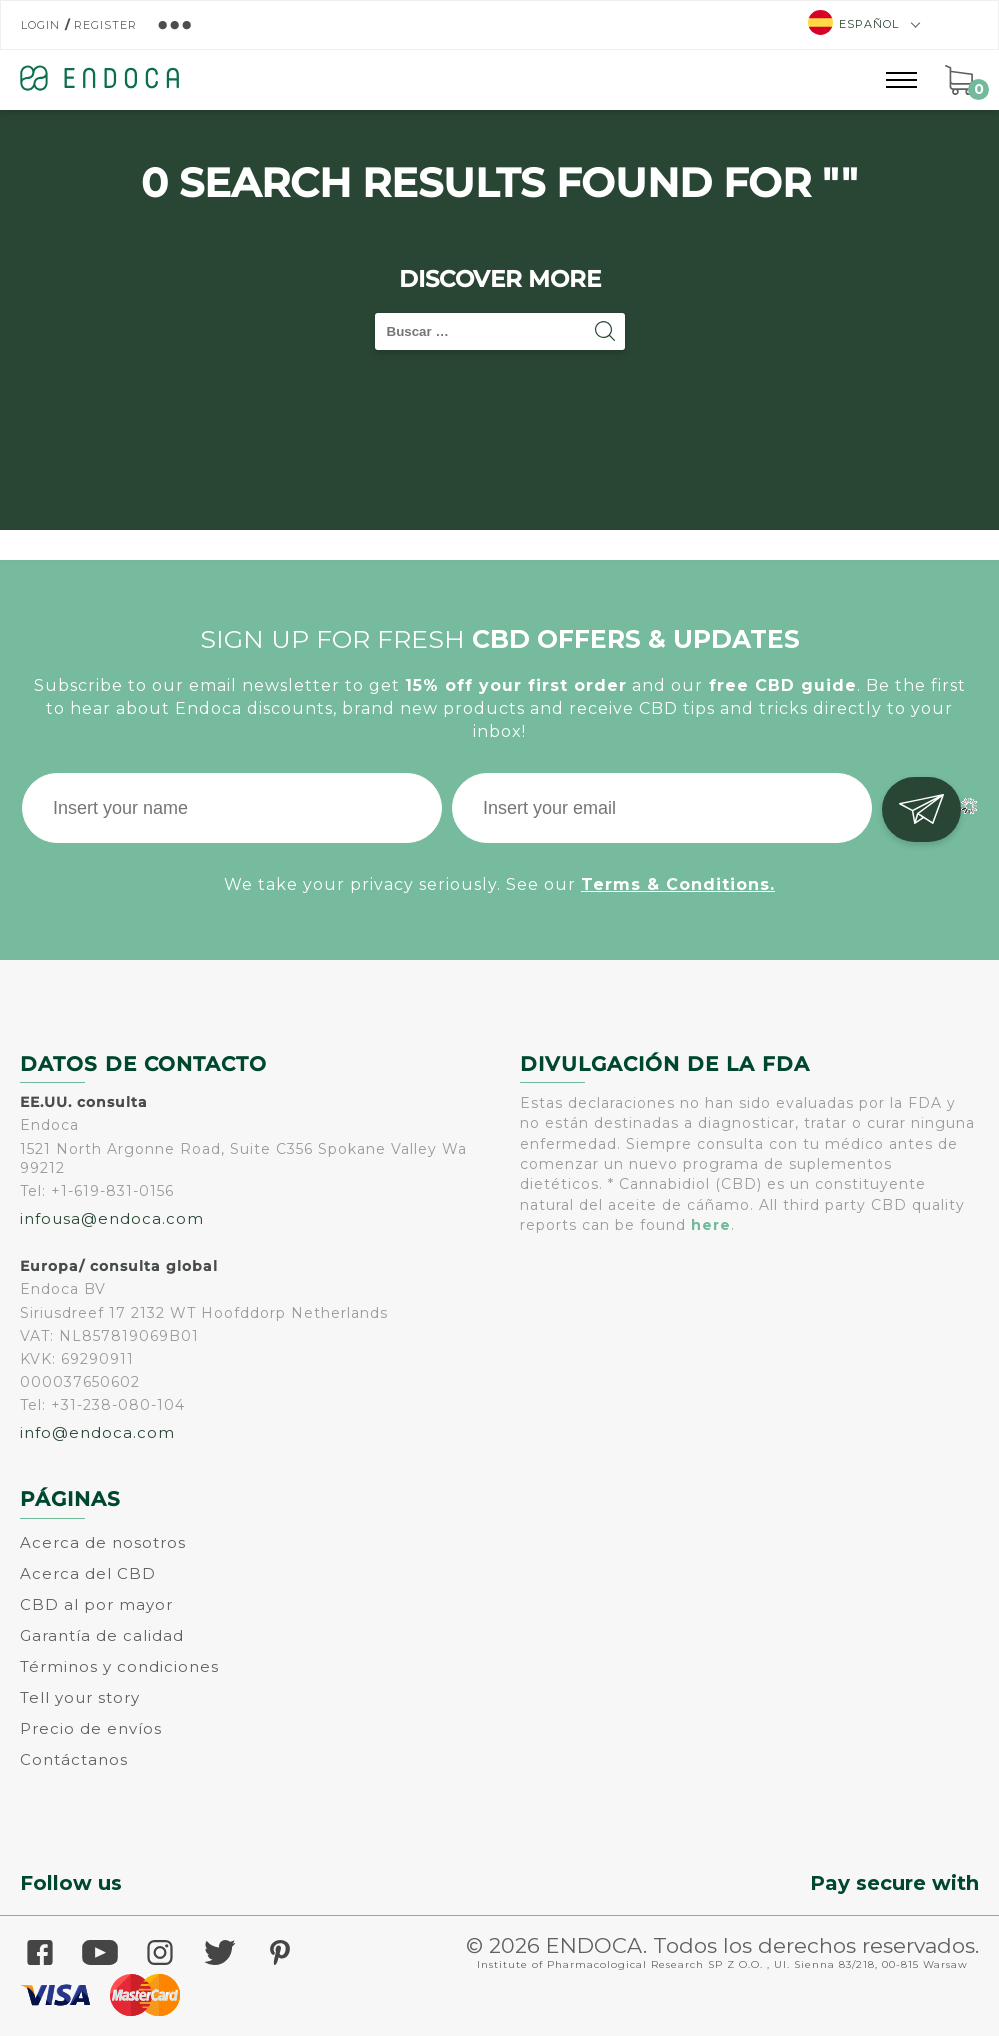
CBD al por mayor (96, 1604)
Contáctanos (74, 1759)
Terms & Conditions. (678, 884)
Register (105, 25)
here (711, 1225)
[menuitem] (856, 24)
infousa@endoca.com (112, 1218)
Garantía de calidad (102, 1635)
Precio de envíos (91, 1728)
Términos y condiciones (119, 1666)
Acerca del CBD (88, 1573)
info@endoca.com (97, 1432)
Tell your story (80, 1697)
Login (40, 25)
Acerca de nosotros (103, 1542)
